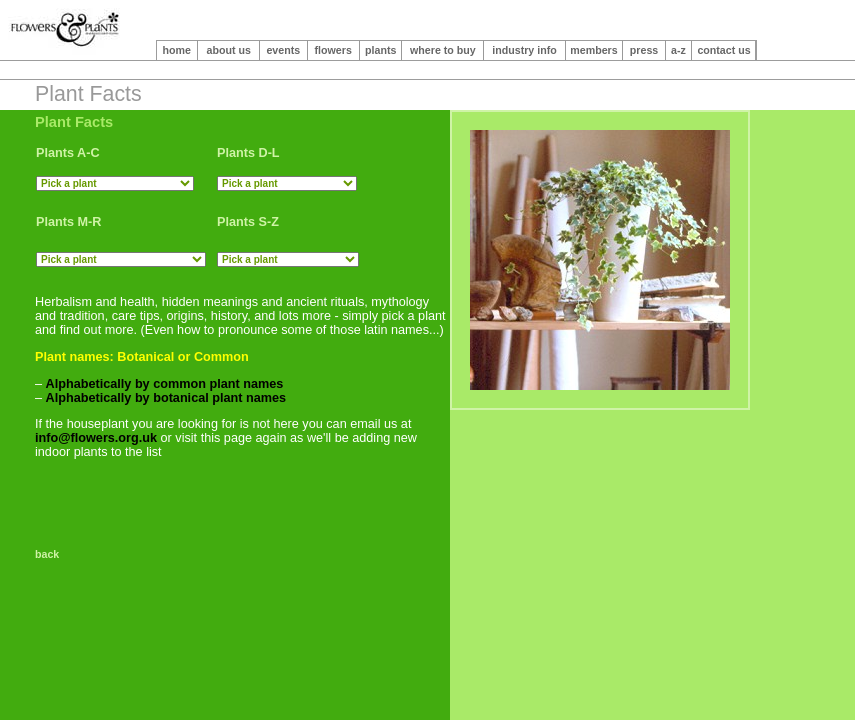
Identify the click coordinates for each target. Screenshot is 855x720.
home (177, 50)
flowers (333, 50)
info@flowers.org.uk (96, 438)
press (644, 50)
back (50, 554)
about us (229, 50)
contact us (723, 50)
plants (380, 50)
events (283, 50)
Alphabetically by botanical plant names (166, 398)
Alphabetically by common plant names (165, 384)
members (593, 50)
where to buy (443, 50)
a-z (678, 50)
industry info (524, 50)
